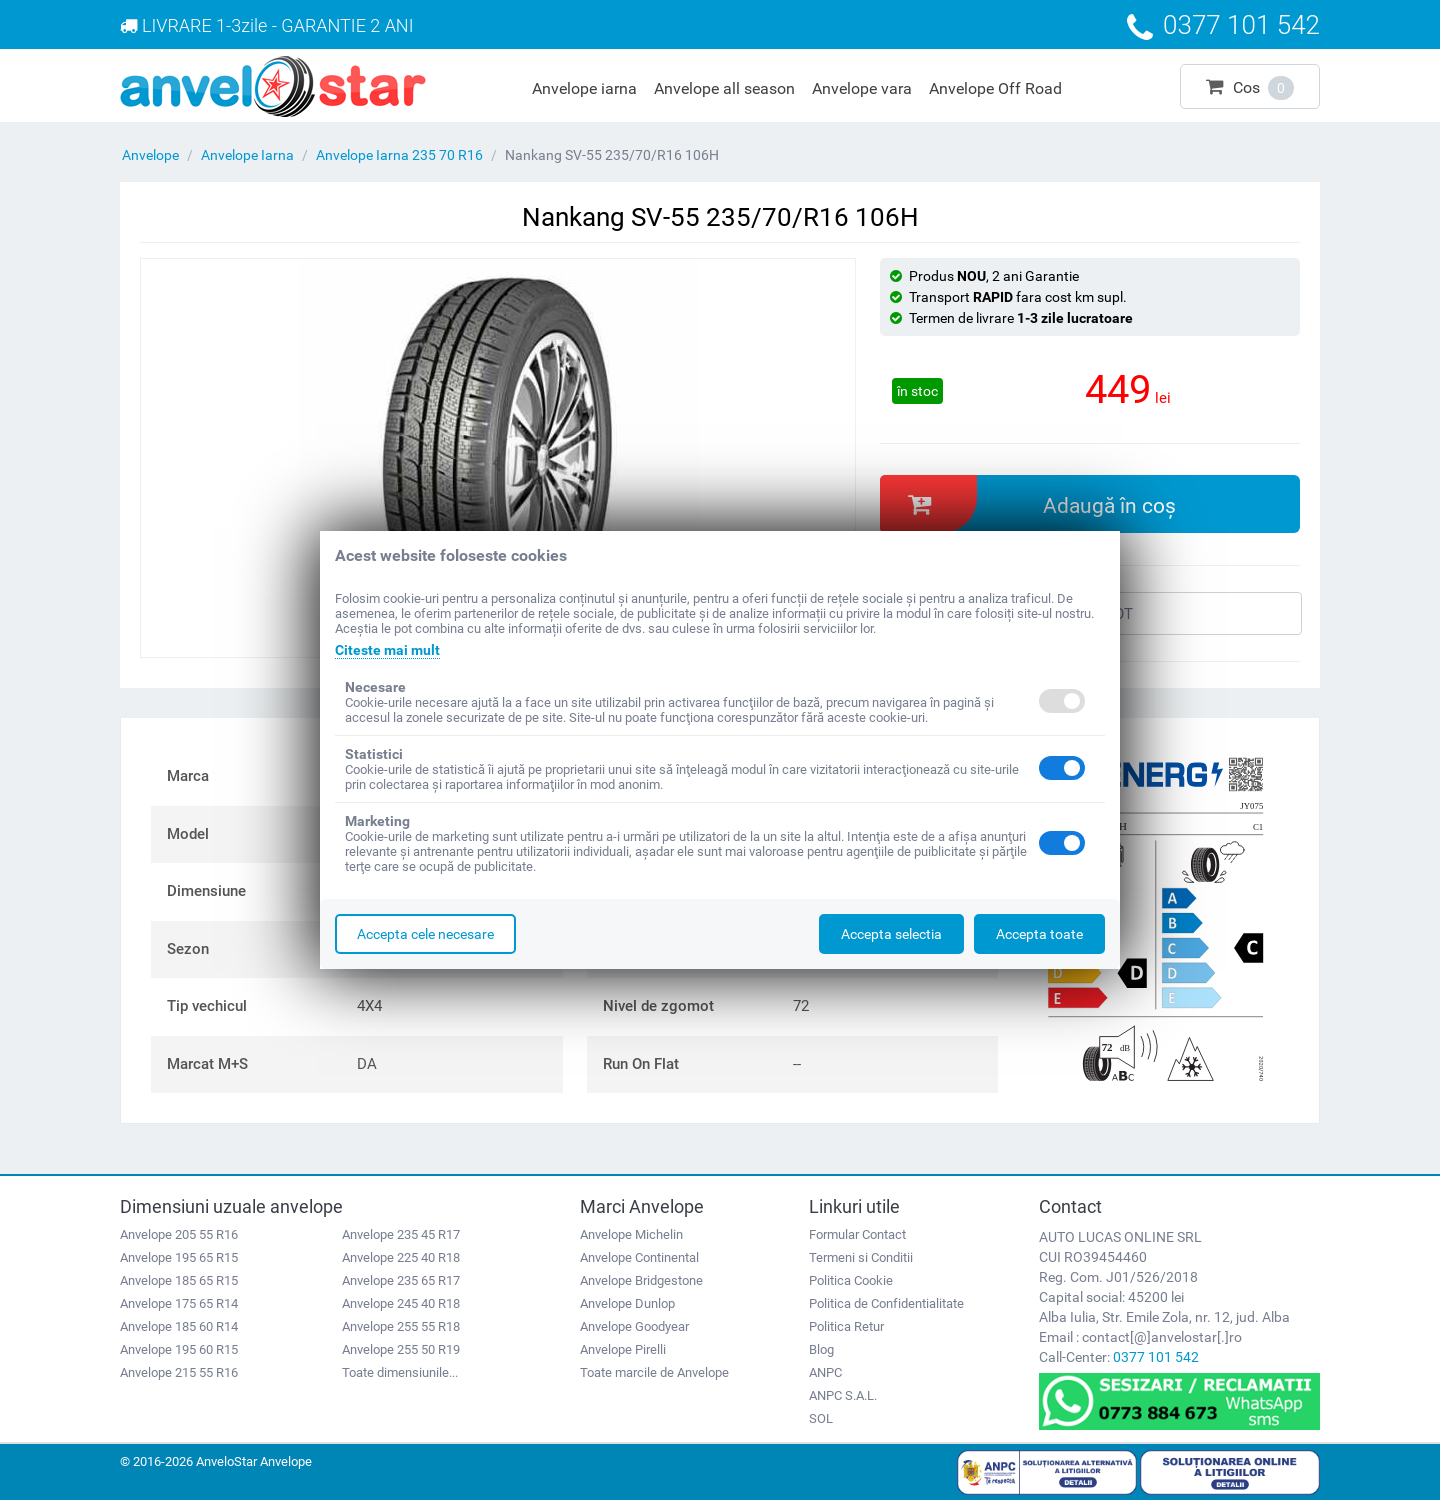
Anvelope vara (862, 88)
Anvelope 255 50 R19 (401, 1349)
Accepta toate (1039, 934)
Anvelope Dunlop (627, 1303)
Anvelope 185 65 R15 (179, 1280)
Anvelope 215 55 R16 (179, 1372)
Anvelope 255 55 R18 (401, 1326)
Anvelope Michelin (631, 1234)
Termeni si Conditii (861, 1257)
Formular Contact (857, 1234)
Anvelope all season (724, 88)
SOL (821, 1418)
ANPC (825, 1372)
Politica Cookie (851, 1280)
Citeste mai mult (387, 650)
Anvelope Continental (639, 1257)
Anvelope (150, 155)
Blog (821, 1349)
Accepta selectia (891, 934)
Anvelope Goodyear (634, 1326)
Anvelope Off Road (995, 88)
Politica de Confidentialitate (886, 1303)
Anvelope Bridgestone (641, 1280)
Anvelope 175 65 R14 (179, 1303)
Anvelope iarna (584, 88)
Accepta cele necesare (425, 934)
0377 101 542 (1156, 1357)
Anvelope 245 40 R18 (401, 1303)
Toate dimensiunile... (400, 1372)
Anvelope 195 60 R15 (179, 1349)
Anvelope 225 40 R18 (401, 1257)
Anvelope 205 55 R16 (179, 1234)
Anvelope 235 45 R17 (401, 1234)
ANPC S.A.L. (843, 1395)
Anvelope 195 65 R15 (179, 1257)
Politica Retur (846, 1326)
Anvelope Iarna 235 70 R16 (399, 155)
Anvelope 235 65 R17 (401, 1280)
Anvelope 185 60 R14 (179, 1326)
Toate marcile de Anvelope (654, 1372)
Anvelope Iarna (247, 155)
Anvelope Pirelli (623, 1349)
